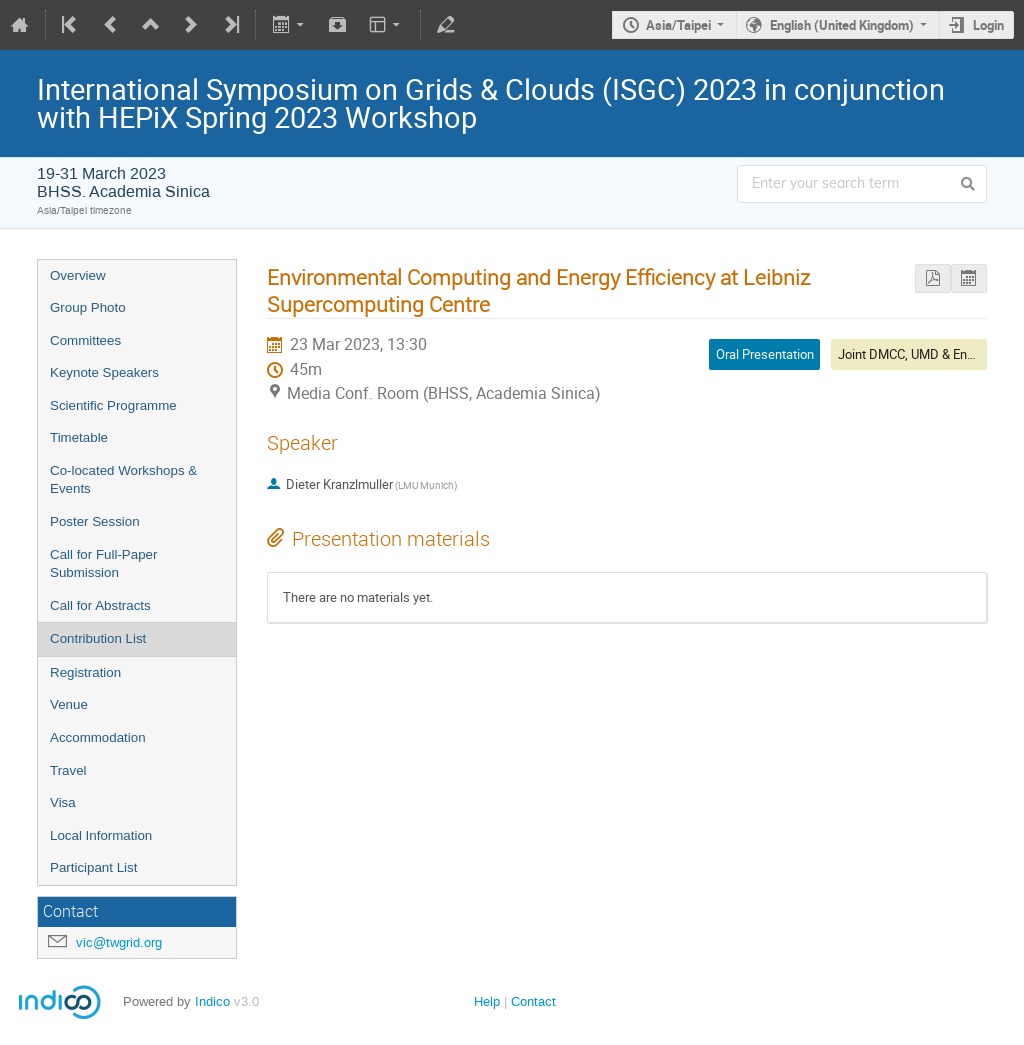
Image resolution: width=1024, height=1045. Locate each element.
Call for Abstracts (100, 605)
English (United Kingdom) (842, 25)
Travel (68, 770)
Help (487, 1001)
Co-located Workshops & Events (123, 480)
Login (988, 25)
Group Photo (88, 307)
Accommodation (98, 737)
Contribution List (98, 638)
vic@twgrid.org (119, 942)
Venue (69, 704)
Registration (85, 672)
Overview (78, 275)
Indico (212, 1001)
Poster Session (95, 521)
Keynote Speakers (104, 372)
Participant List (93, 867)
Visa (63, 802)
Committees (85, 340)
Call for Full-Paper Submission (103, 564)
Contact (533, 1001)
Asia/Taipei (678, 25)
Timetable (79, 437)
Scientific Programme (113, 405)
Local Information (101, 835)
